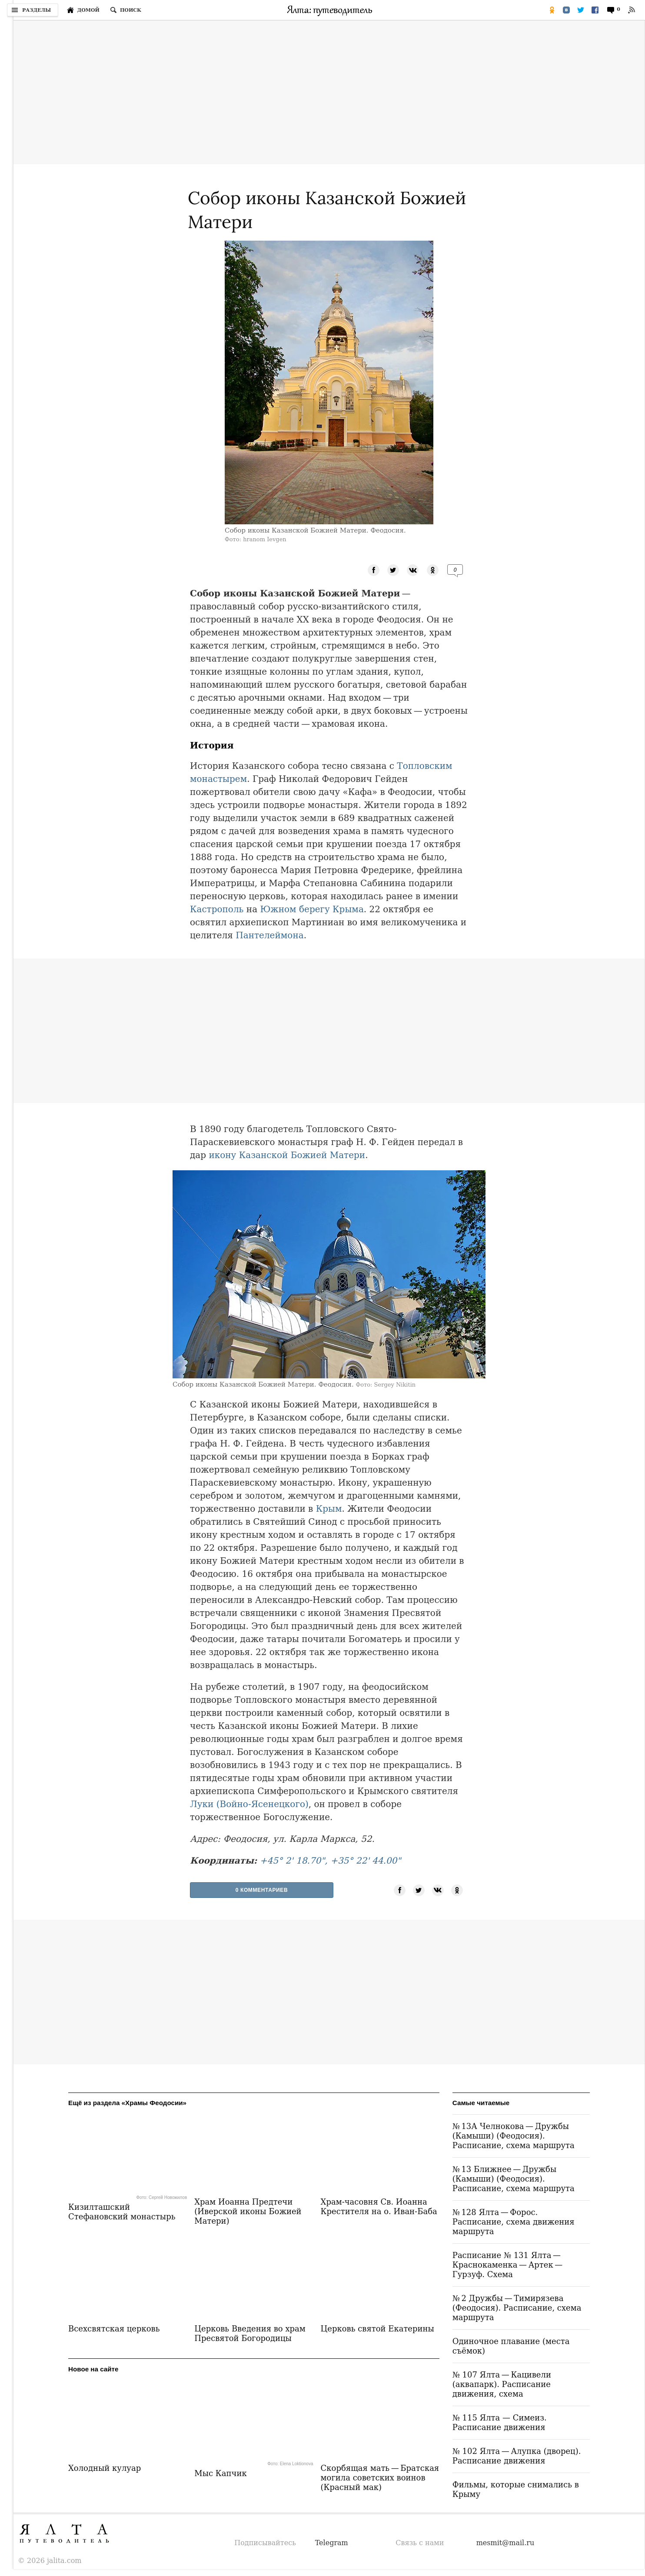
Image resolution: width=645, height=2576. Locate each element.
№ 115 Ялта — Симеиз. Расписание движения (499, 2422)
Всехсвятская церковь (114, 2328)
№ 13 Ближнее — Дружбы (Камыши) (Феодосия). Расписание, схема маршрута (513, 2179)
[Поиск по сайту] (126, 10)
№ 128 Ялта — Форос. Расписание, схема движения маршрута (513, 2222)
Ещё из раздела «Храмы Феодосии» (127, 2102)
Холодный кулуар (104, 2468)
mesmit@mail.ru (505, 2543)
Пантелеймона (269, 935)
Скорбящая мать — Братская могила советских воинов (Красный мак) (380, 2477)
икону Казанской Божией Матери (287, 1155)
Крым (329, 1508)
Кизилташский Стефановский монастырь (121, 2211)
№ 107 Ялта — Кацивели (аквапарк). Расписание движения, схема (501, 2384)
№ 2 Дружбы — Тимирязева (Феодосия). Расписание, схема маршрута (517, 2308)
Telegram (331, 2543)
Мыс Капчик (220, 2473)
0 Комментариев (262, 1890)
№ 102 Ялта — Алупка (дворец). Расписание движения (516, 2456)
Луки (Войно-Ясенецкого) (249, 1804)
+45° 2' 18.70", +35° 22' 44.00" (330, 1860)
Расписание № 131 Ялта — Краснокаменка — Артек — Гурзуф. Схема (508, 2265)
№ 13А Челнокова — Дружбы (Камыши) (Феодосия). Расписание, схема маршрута (513, 2136)
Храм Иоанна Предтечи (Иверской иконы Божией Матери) (247, 2211)
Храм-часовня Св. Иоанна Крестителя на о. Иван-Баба (379, 2206)
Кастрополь (216, 909)
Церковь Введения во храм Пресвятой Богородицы (250, 2333)
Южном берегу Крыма (311, 909)
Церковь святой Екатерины (377, 2328)
